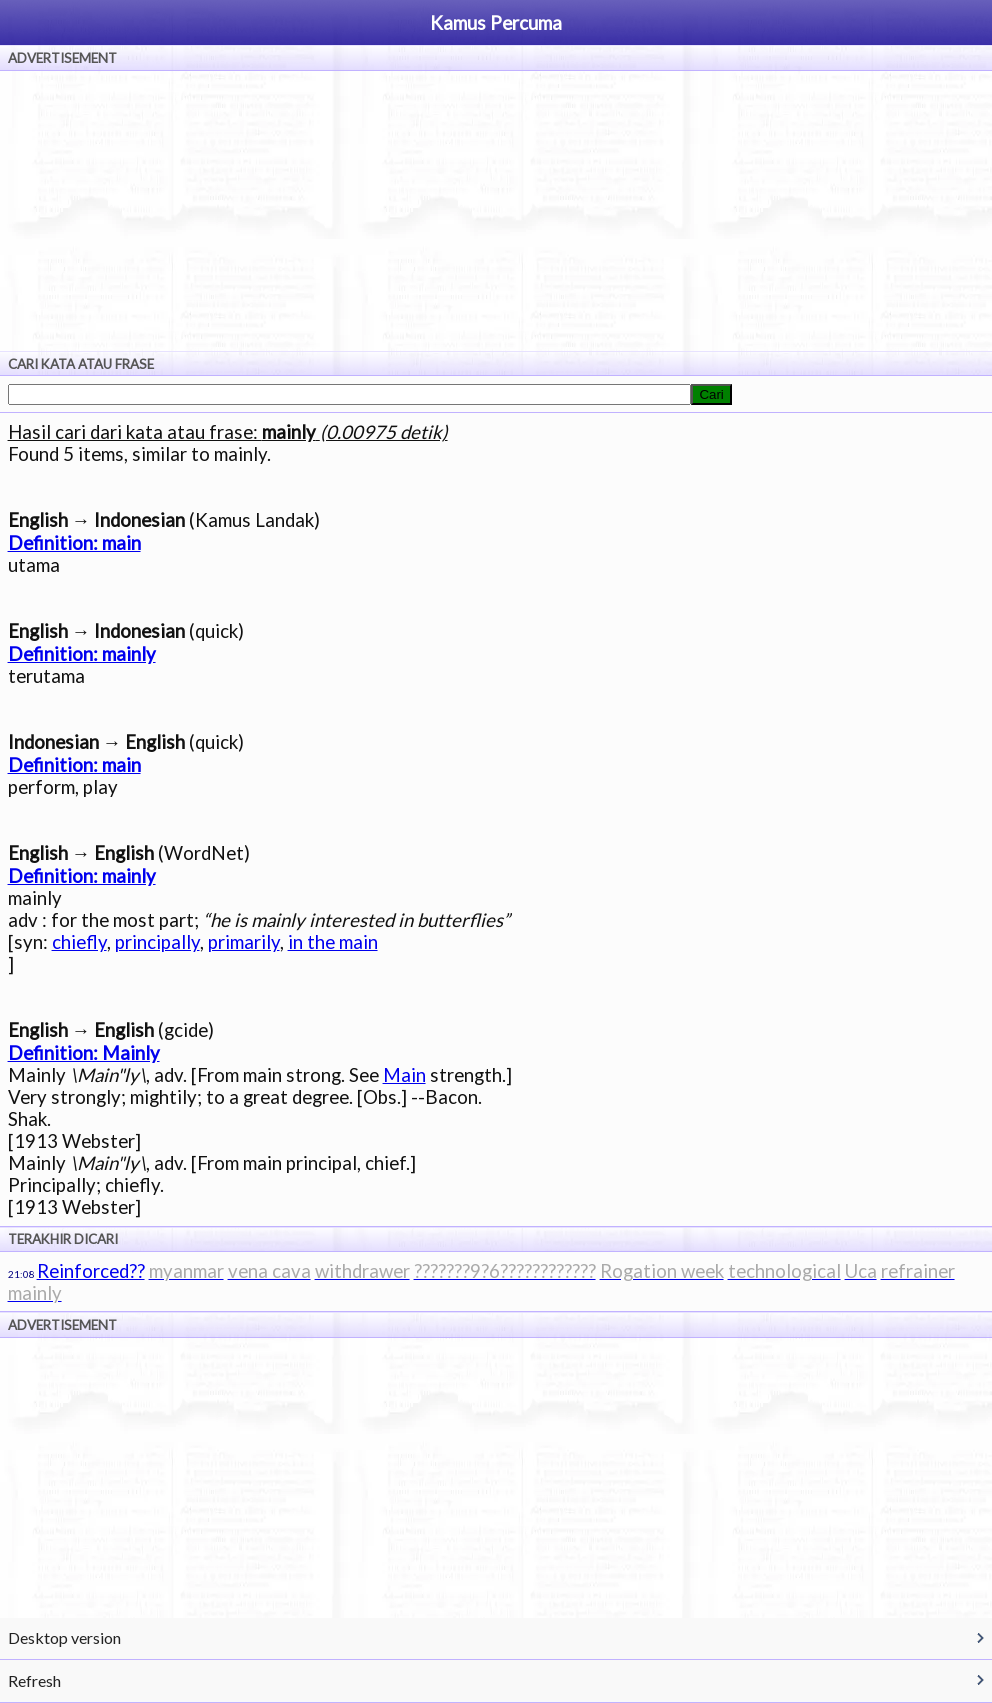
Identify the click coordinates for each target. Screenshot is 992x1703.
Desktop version (64, 1637)
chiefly (79, 942)
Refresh (34, 1680)
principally (157, 942)
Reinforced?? (91, 1271)
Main (404, 1075)
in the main (333, 942)
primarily (244, 942)
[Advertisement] (496, 211)
